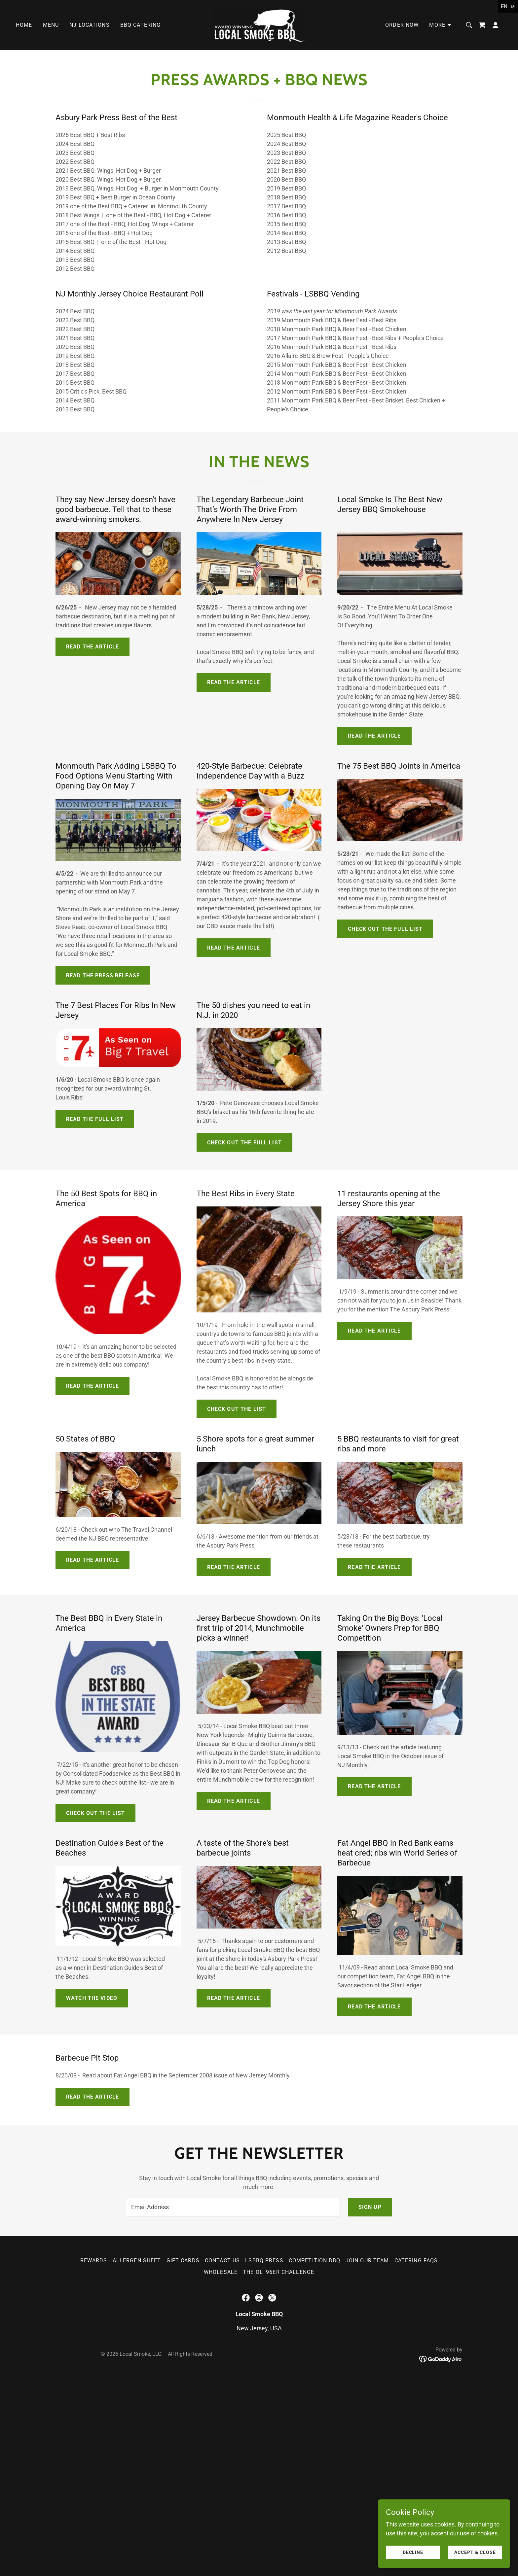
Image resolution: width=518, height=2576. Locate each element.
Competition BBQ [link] (314, 2260)
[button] (440, 25)
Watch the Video (91, 1998)
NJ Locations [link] (89, 25)
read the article (92, 1386)
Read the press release (103, 975)
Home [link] (24, 25)
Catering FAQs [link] (416, 2260)
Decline (413, 2552)
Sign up (370, 2207)
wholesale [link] (221, 2272)
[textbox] (233, 2207)
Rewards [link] (93, 2260)
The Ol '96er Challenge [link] (278, 2272)
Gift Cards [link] (183, 2260)
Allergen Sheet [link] (137, 2260)
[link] (259, 24)
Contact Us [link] (222, 2260)
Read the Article (92, 1560)
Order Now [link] (402, 25)
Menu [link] (51, 25)
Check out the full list (385, 929)
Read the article (92, 647)
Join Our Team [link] (367, 2260)
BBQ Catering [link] (140, 25)
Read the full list (95, 1119)
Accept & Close (475, 2552)
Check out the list (236, 1409)
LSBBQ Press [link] (264, 2260)
